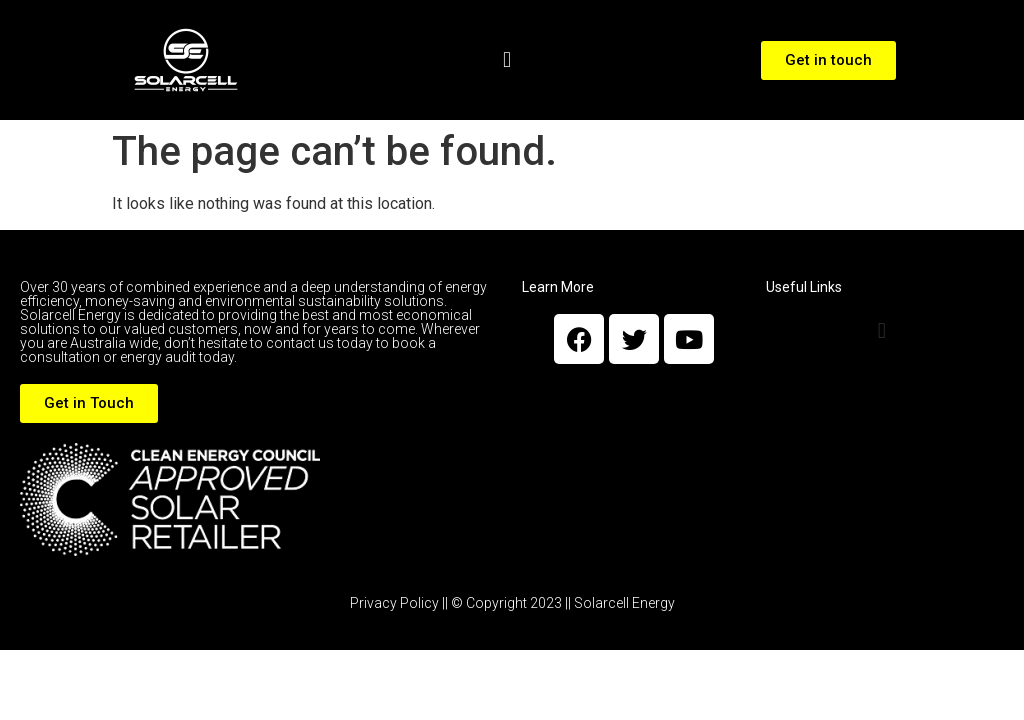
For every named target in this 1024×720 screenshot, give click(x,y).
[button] (507, 60)
